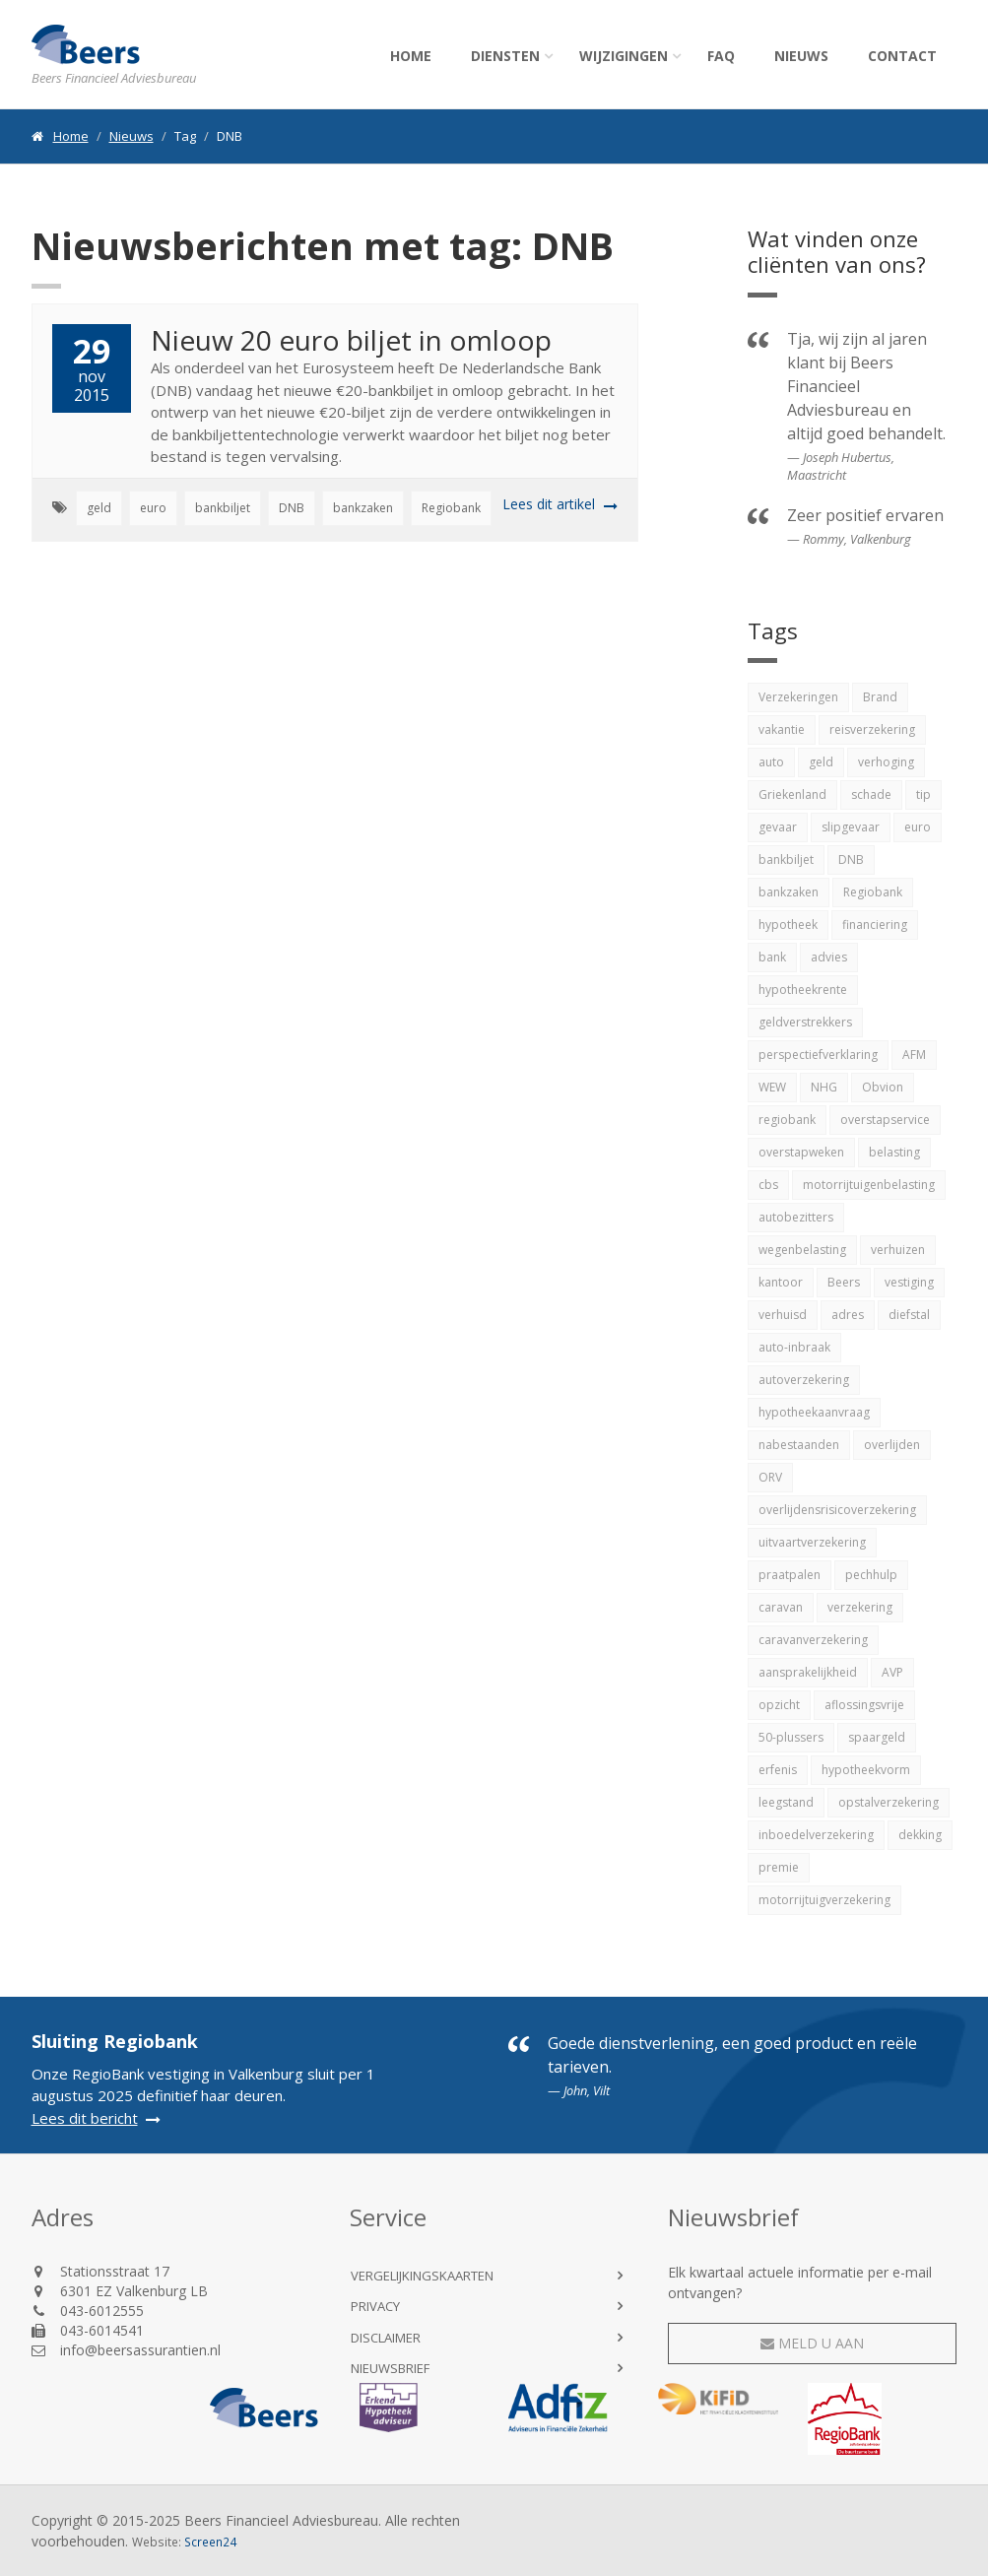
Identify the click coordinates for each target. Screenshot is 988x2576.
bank (772, 957)
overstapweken (801, 1152)
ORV (770, 1477)
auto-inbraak (794, 1347)
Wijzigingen (623, 55)
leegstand (786, 1802)
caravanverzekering (813, 1639)
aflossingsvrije (864, 1704)
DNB (291, 507)
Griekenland (792, 794)
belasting (894, 1152)
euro (153, 507)
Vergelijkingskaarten (422, 2275)
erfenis (777, 1769)
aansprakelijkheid (807, 1672)
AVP (892, 1672)
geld (99, 507)
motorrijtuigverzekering (824, 1899)
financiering (874, 924)
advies (829, 957)
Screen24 (210, 2541)
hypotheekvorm (866, 1769)
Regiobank (451, 507)
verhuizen (898, 1249)
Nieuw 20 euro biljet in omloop (351, 340)
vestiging (909, 1282)
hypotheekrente (802, 989)
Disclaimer (386, 2337)
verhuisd (782, 1314)
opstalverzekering (888, 1802)
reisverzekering (872, 729)
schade (871, 794)
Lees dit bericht (85, 2118)
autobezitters (795, 1217)
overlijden (892, 1444)
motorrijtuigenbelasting (869, 1184)
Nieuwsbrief (390, 2368)
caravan (780, 1607)
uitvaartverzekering (812, 1542)
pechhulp (871, 1574)
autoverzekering (803, 1379)
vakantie (781, 729)
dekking (920, 1834)
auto (771, 762)
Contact (902, 55)
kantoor (780, 1282)
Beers (843, 1282)
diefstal (909, 1314)
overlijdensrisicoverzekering (837, 1509)
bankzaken (363, 507)
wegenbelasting (802, 1249)
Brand (880, 697)
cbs (768, 1184)
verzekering (859, 1607)
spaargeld (876, 1737)
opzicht (779, 1704)
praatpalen (789, 1574)
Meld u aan (812, 2343)
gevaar (777, 827)
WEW (772, 1087)
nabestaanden (798, 1444)
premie (778, 1867)
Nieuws (801, 55)
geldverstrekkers (805, 1022)
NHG (824, 1087)
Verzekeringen (798, 697)
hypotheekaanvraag (814, 1412)
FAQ (721, 55)
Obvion (882, 1087)
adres (847, 1314)
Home (410, 55)
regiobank (787, 1119)
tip (923, 794)
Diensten (505, 55)
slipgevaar (851, 827)
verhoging (886, 762)
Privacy (375, 2306)
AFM (914, 1054)
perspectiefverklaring (818, 1054)
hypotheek (788, 924)
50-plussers (790, 1737)
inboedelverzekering (816, 1834)
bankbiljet (222, 507)
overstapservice (885, 1119)
